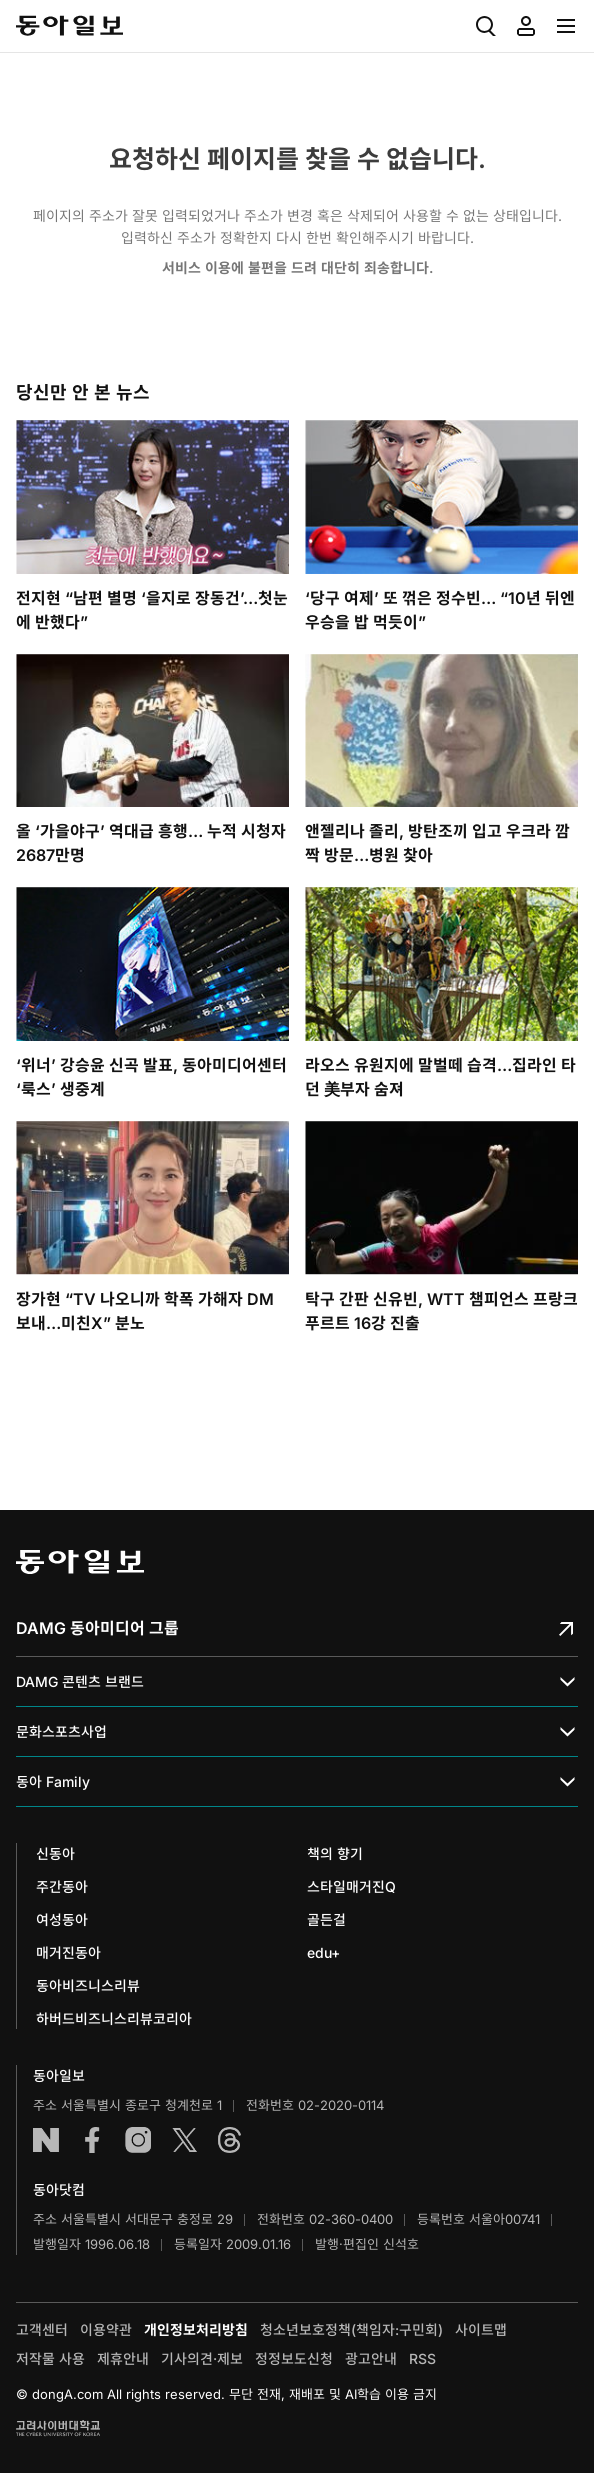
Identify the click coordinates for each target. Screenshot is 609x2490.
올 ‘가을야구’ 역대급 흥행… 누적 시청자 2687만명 (151, 843)
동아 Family (297, 1782)
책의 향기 (335, 1853)
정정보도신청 (294, 2358)
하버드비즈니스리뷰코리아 (114, 2018)
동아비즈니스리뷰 (88, 1985)
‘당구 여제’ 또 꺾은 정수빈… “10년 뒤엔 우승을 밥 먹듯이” (440, 610)
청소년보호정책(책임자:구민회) (351, 2329)
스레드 (230, 2140)
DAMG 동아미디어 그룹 (297, 1628)
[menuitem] (486, 26)
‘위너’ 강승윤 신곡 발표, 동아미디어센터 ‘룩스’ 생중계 (151, 1077)
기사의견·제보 (202, 2358)
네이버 (46, 2140)
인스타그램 (138, 2140)
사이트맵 (481, 2329)
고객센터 (42, 2329)
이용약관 (106, 2329)
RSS (422, 2358)
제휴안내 (123, 2358)
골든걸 (326, 1919)
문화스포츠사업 (297, 1732)
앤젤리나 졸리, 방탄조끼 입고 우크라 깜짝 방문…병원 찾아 (437, 843)
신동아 (55, 1853)
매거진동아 (68, 1952)
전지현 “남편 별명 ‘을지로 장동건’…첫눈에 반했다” (152, 610)
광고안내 (371, 2358)
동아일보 (69, 26)
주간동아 (62, 1886)
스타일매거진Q (351, 1886)
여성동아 (62, 1919)
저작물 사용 (50, 2358)
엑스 (184, 2140)
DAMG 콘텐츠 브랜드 (297, 1682)
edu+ (323, 1952)
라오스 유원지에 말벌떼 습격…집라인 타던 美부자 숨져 (440, 1077)
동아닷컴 (59, 2189)
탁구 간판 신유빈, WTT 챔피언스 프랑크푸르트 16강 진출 (441, 1311)
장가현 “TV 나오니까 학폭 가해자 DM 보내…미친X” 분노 (145, 1311)
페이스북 (92, 2140)
